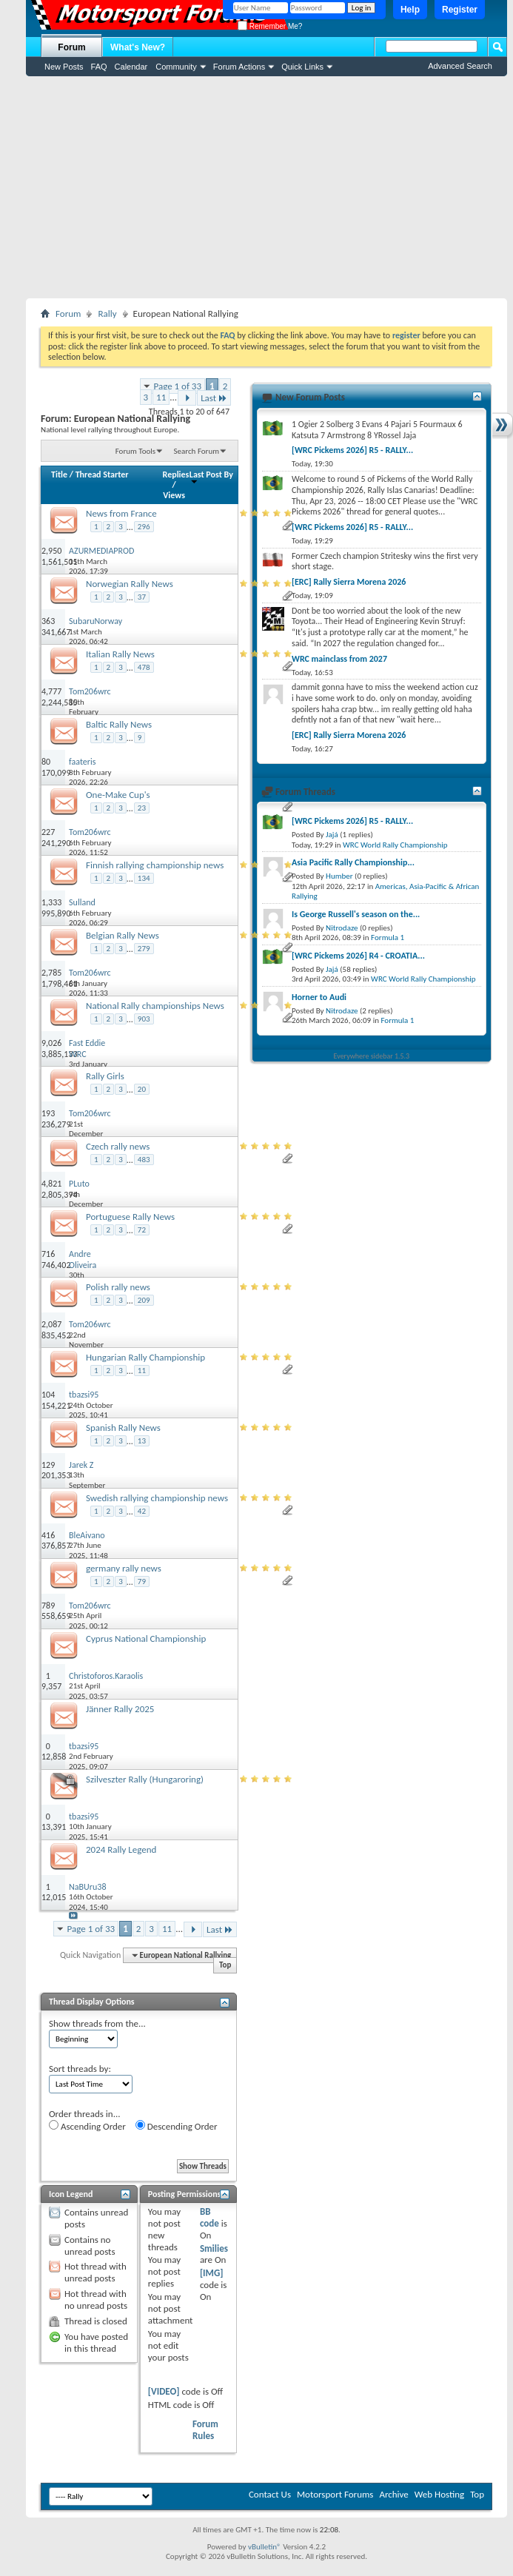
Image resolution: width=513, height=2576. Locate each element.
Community (176, 66)
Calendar (131, 66)
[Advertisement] (266, 187)
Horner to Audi (319, 997)
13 (142, 1441)
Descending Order (176, 2126)
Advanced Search (460, 65)
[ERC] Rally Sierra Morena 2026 (349, 582)
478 (144, 667)
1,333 (51, 902)
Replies (176, 474)
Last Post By (211, 477)
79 (142, 1581)
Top (225, 1965)
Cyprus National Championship (146, 1638)
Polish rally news (118, 1286)
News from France (121, 513)
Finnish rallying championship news (155, 865)
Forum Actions (239, 66)
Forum (71, 47)
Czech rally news (118, 1146)
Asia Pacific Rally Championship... (353, 862)
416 (48, 1535)
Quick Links (302, 66)
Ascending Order (87, 2126)
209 (144, 1300)
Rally (107, 313)
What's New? (137, 47)
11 (161, 397)
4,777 (51, 691)
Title (59, 474)
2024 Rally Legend (121, 1849)
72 (142, 1230)
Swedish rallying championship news (157, 1497)
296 (144, 526)
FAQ (99, 66)
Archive (393, 2494)
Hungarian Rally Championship (145, 1357)
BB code (209, 2217)
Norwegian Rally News (129, 583)
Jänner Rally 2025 (120, 1708)
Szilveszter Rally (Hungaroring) (145, 1779)
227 (48, 832)
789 (48, 1605)
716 (48, 1254)
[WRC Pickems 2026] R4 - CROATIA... (358, 955)
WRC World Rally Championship (395, 845)
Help (410, 9)
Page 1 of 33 (178, 386)
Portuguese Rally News (130, 1216)
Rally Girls (105, 1075)
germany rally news (123, 1568)
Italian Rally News (120, 654)
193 (48, 1113)
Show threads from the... (97, 2023)
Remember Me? (270, 26)
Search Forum (197, 451)
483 (144, 1159)
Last (214, 397)
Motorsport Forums (335, 2494)
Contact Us (270, 2494)
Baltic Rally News (119, 724)
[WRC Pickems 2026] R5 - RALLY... (352, 450)
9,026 (51, 1043)
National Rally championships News (155, 1005)
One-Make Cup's (118, 794)
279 (144, 948)
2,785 (51, 972)
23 (142, 808)
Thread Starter (102, 474)
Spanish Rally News (123, 1427)
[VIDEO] (164, 2391)
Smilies (214, 2248)
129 (48, 1465)
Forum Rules (205, 2429)
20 (142, 1089)
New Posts (64, 66)
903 (144, 1019)
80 (45, 762)
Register (459, 9)
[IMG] (212, 2272)
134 (144, 878)
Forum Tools (135, 451)
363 (48, 621)
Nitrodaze (342, 928)
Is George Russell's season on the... (356, 914)
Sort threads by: (80, 2068)
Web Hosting (439, 2494)
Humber (339, 876)
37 (142, 597)
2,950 (51, 551)
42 (142, 1511)
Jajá (332, 834)
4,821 (51, 1183)
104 (48, 1394)
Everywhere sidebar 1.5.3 (372, 1056)
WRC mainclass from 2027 (339, 659)
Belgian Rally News (122, 935)
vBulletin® (264, 2547)
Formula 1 (387, 937)
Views (174, 495)
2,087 (51, 1324)
